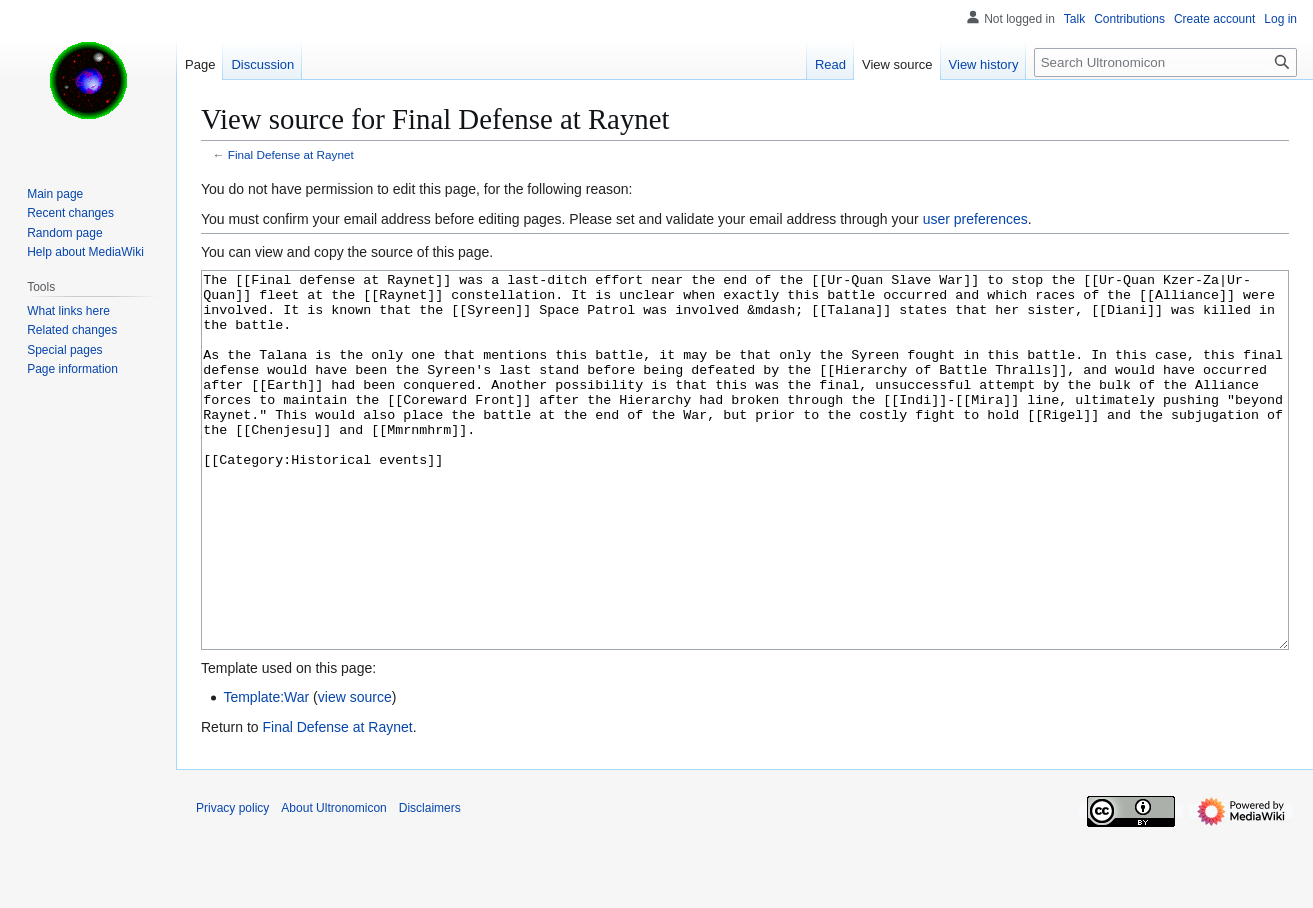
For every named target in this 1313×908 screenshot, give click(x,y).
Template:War (266, 772)
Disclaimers (430, 883)
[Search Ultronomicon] (1165, 62)
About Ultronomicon (333, 883)
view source (355, 772)
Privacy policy (232, 883)
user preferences (975, 219)
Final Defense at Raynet (291, 154)
